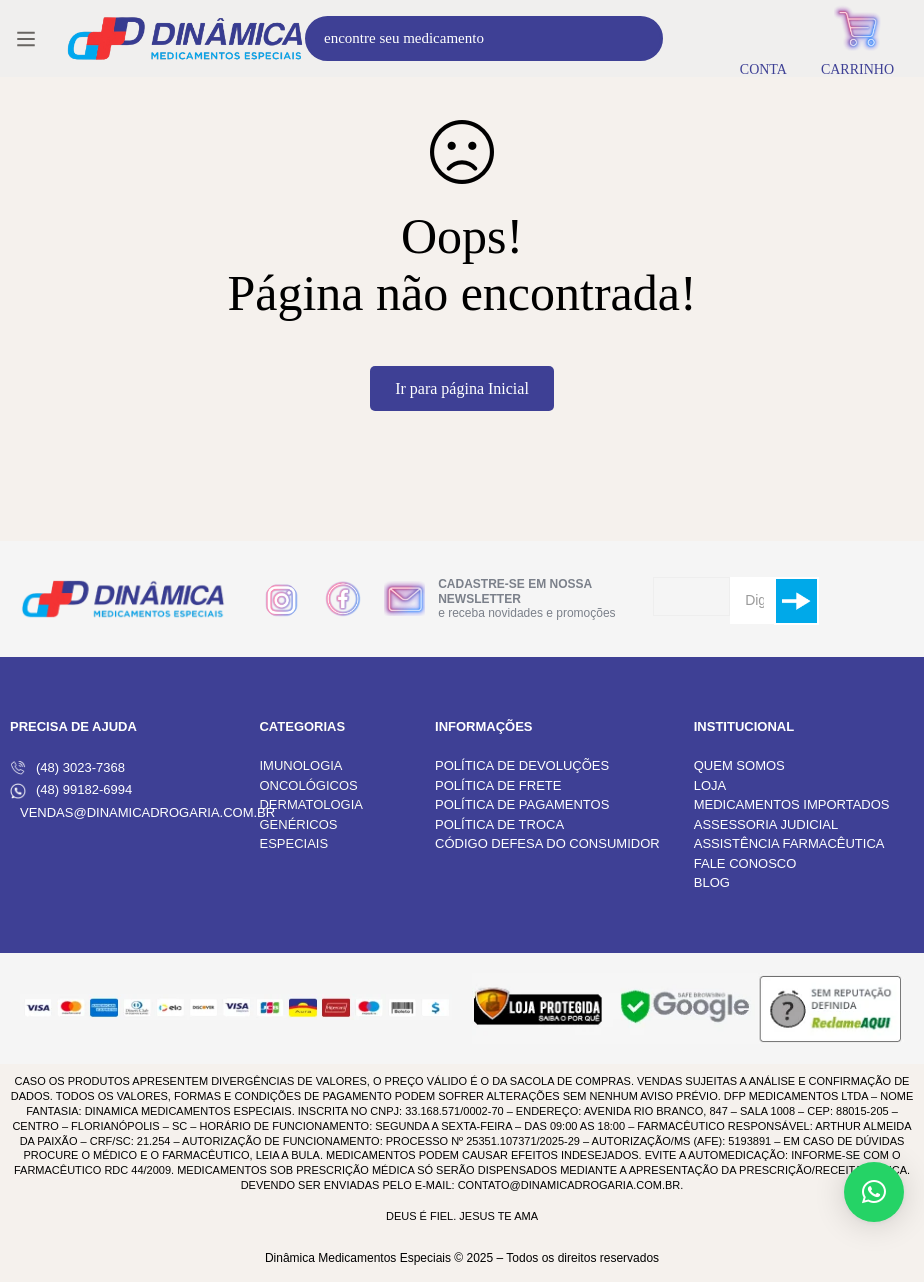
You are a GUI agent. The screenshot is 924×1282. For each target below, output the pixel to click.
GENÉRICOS (298, 824)
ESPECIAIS (293, 843)
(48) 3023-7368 (67, 768)
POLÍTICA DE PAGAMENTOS (522, 804)
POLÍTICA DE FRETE (498, 785)
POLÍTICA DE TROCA (499, 824)
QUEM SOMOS (739, 765)
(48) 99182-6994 (71, 790)
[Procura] (640, 38)
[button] (874, 1192)
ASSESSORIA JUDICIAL (766, 824)
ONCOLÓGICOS (308, 785)
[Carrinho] (857, 38)
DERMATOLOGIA (311, 804)
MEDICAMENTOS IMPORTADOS (792, 804)
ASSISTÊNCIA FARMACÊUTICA (789, 843)
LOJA (710, 785)
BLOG (712, 882)
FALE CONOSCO (745, 863)
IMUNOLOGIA (300, 765)
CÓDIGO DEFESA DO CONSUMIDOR (547, 843)
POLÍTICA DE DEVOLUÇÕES (522, 765)
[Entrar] (763, 38)
